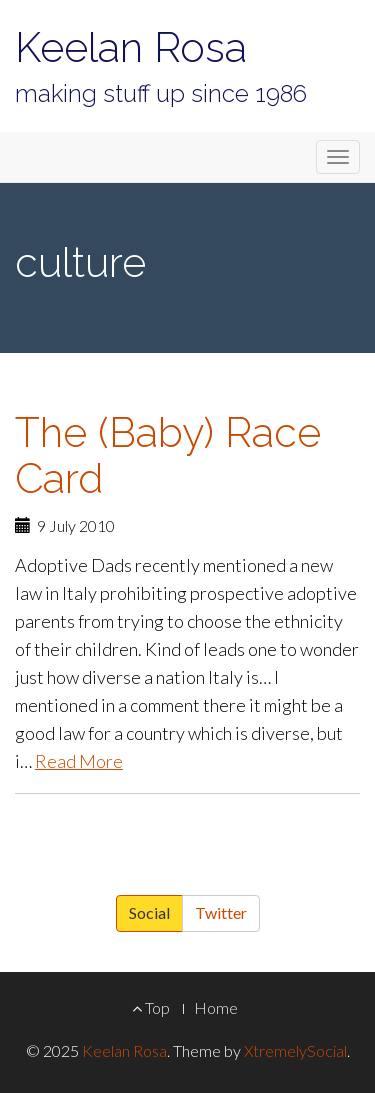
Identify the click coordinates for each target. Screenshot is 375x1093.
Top (151, 1007)
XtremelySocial (295, 1050)
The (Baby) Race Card (168, 455)
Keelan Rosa (131, 47)
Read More (79, 761)
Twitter (221, 912)
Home (216, 1007)
